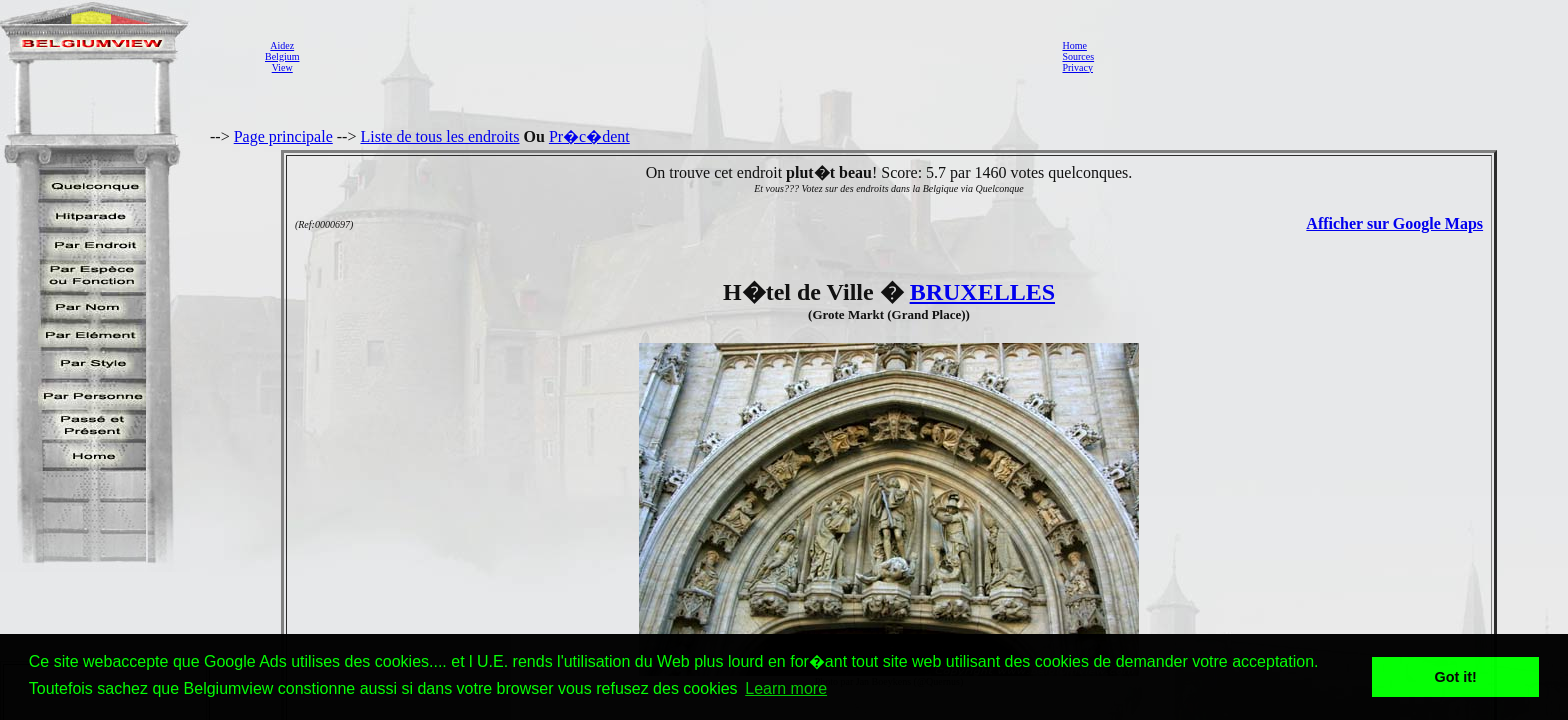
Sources (1078, 56)
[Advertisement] (675, 56)
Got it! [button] (1456, 677)
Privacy (1077, 67)
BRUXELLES (982, 292)
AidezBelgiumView (282, 56)
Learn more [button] (786, 688)
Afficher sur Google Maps (1394, 223)
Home (1074, 45)
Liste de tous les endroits (439, 136)
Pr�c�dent (589, 136)
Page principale (283, 136)
